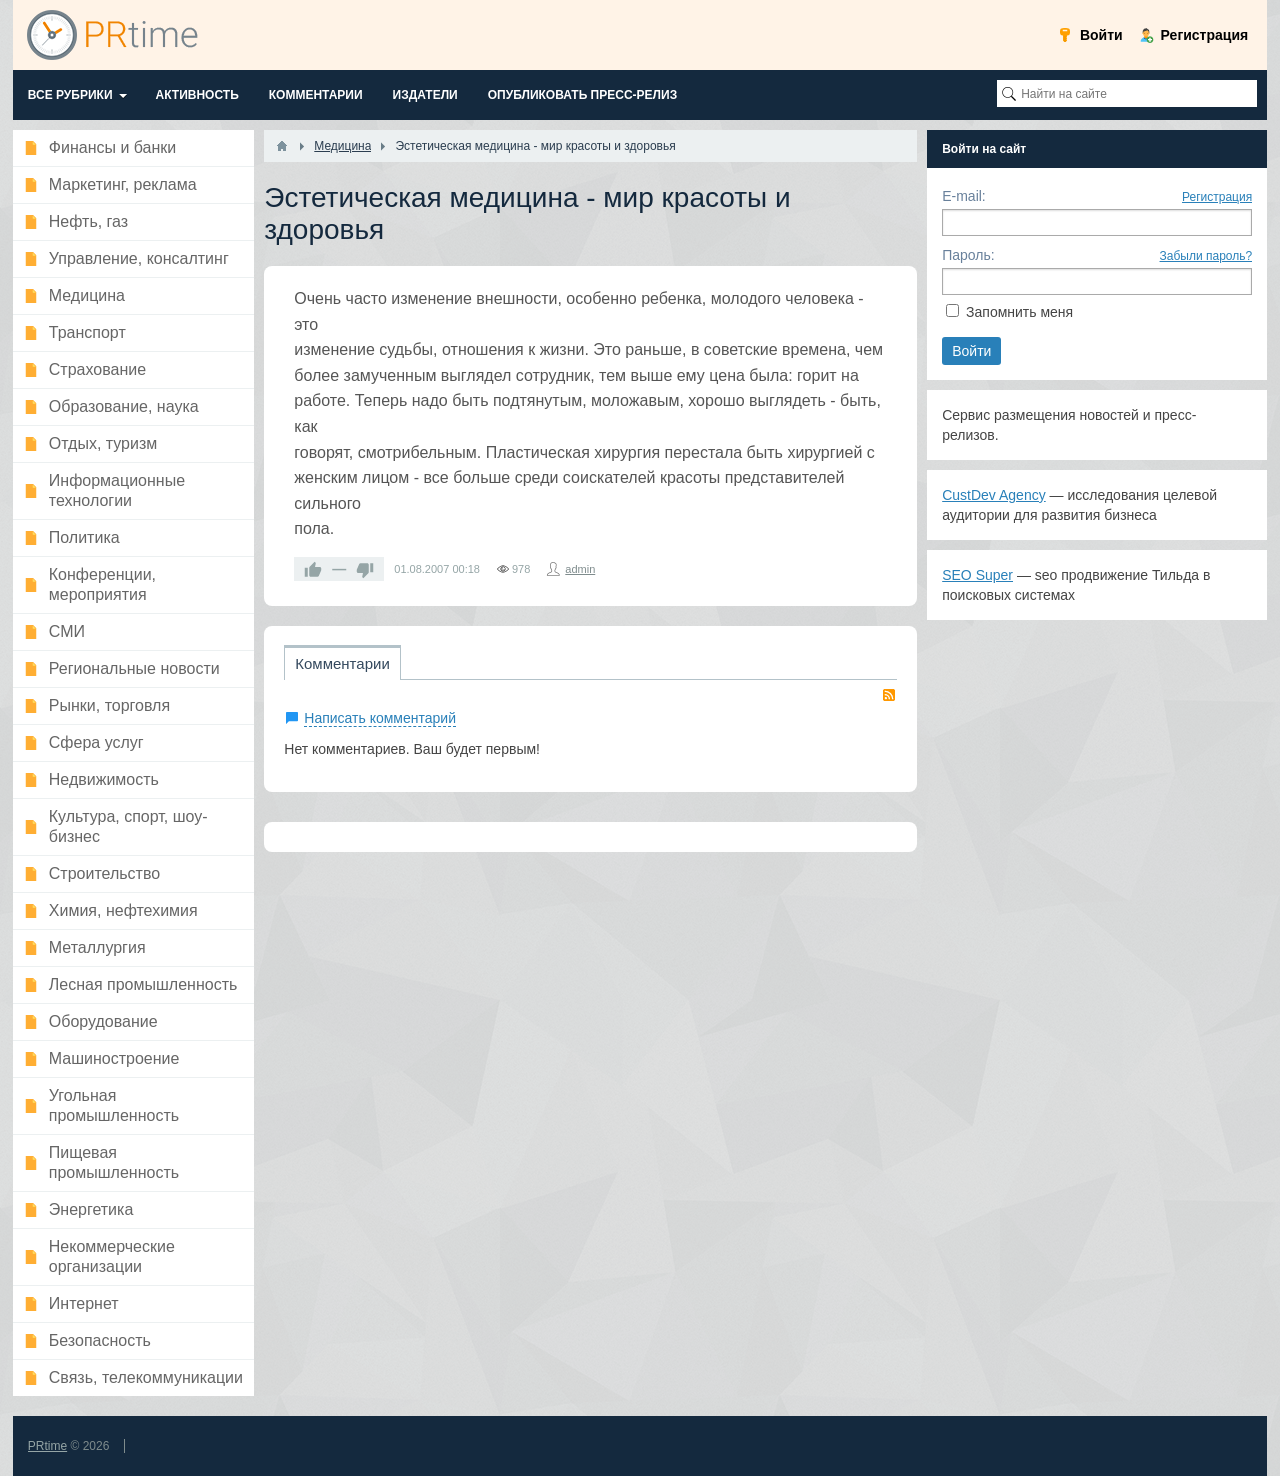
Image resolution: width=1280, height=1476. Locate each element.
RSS (889, 695)
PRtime (47, 1446)
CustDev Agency (994, 495)
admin (580, 569)
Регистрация (1217, 197)
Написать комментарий (380, 718)
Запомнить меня (1019, 312)
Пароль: (968, 255)
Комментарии (342, 663)
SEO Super (977, 575)
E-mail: (964, 196)
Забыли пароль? (1206, 256)
